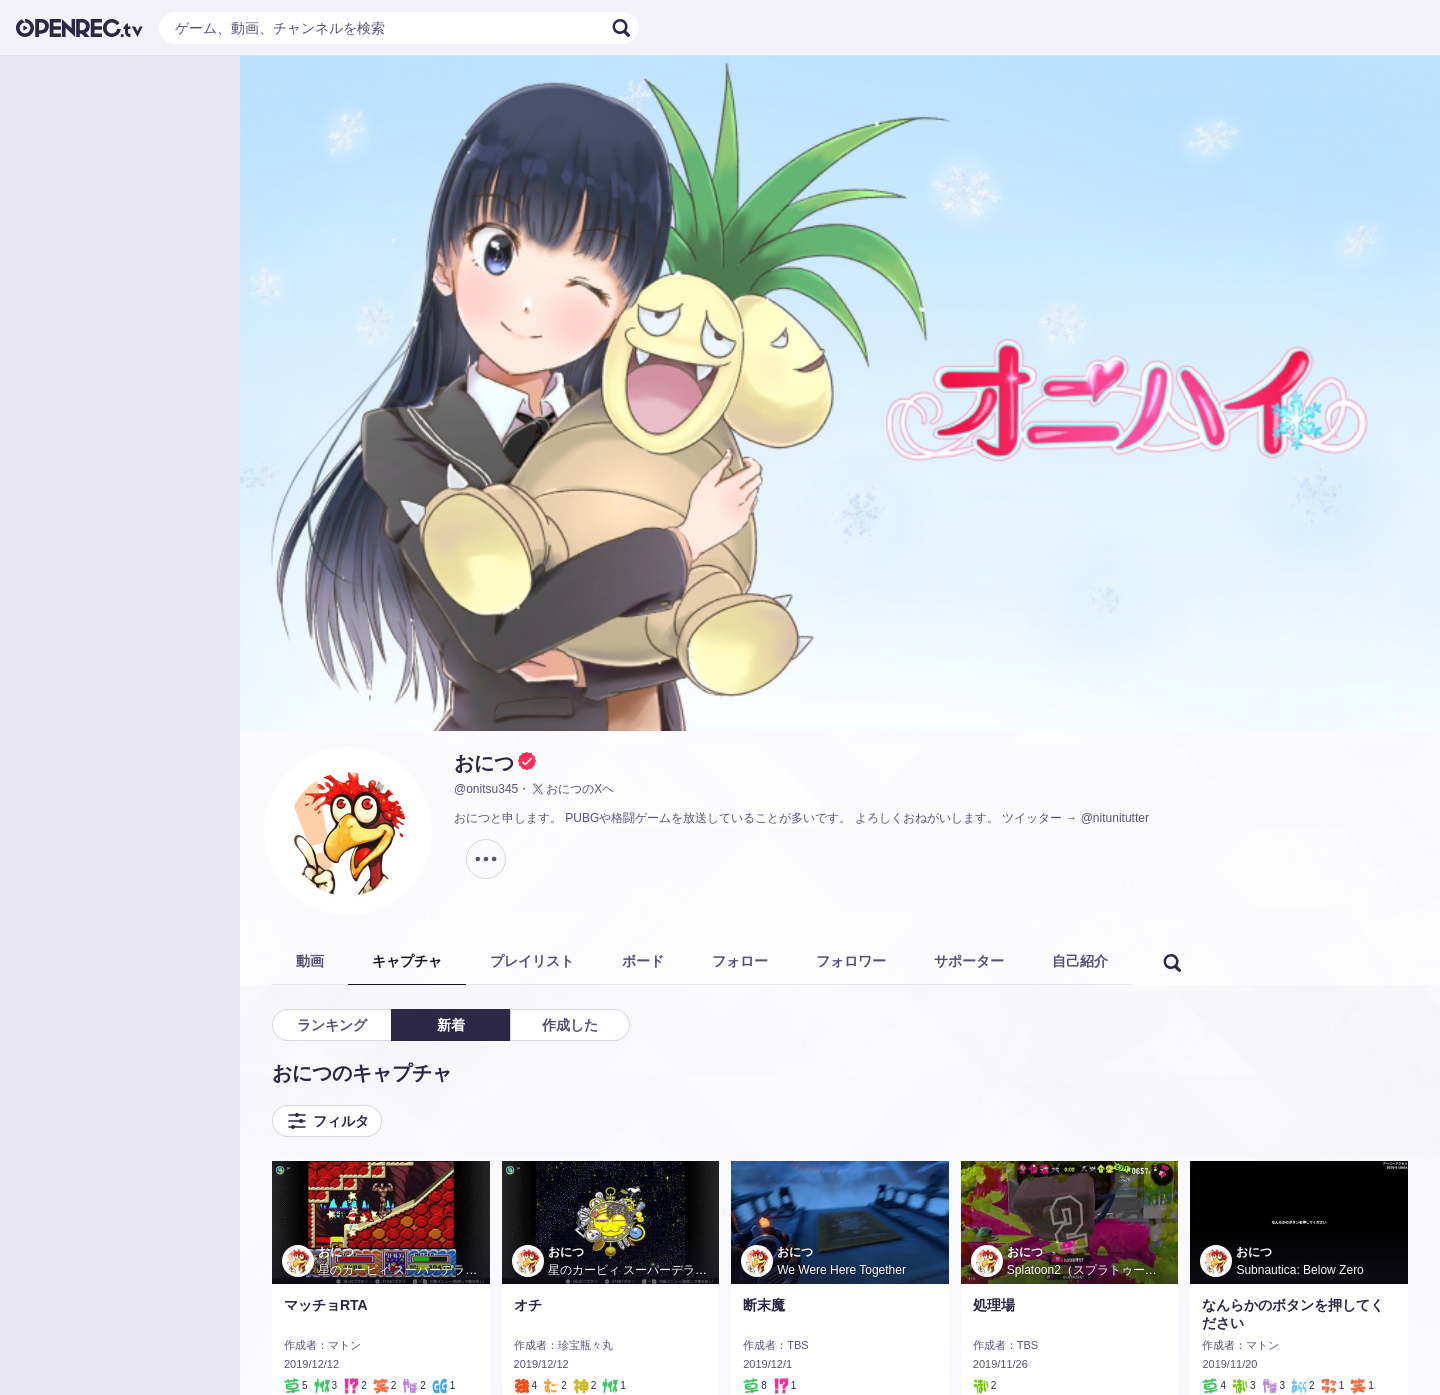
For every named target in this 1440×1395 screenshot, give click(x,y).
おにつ (484, 763)
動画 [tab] (310, 961)
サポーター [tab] (969, 961)
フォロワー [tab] (851, 961)
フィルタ (327, 1121)
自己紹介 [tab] (1080, 961)
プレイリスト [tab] (532, 961)
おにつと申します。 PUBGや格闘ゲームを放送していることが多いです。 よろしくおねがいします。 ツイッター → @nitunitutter (801, 818)
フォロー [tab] (740, 961)
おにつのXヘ (572, 789)
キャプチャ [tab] (407, 961)
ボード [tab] (643, 961)
